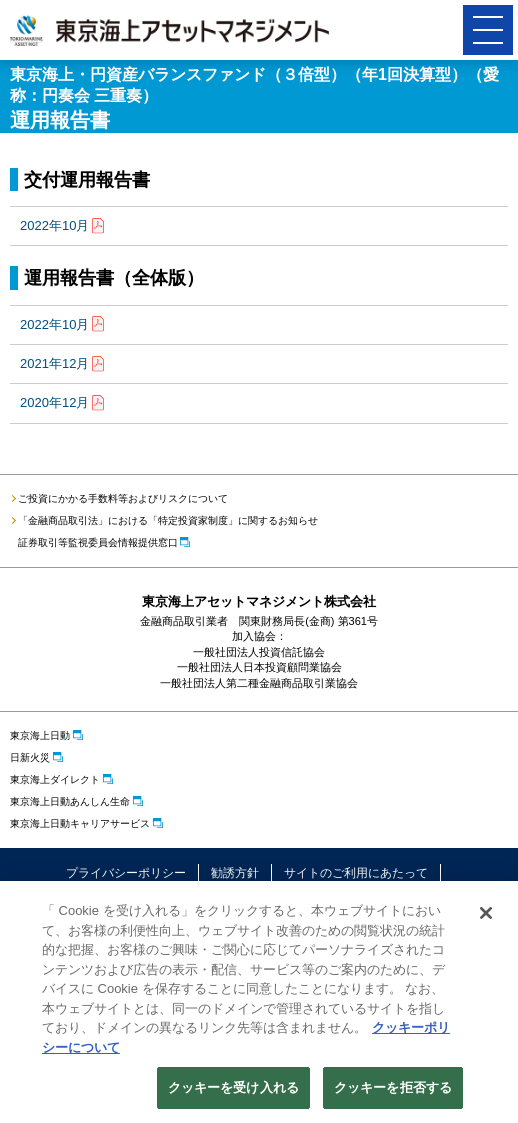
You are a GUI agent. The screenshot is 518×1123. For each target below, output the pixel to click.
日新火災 (30, 757)
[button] (488, 30)
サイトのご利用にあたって (356, 873)
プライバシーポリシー (126, 873)
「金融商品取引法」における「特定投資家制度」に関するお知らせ (168, 520)
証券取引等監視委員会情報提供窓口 (98, 542)
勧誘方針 (235, 873)
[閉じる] (486, 916)
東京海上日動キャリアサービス (80, 823)
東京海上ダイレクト (55, 779)
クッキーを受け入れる (233, 1090)
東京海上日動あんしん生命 (70, 801)
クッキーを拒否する (393, 1090)
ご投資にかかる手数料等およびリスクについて (123, 498)
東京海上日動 (40, 735)
